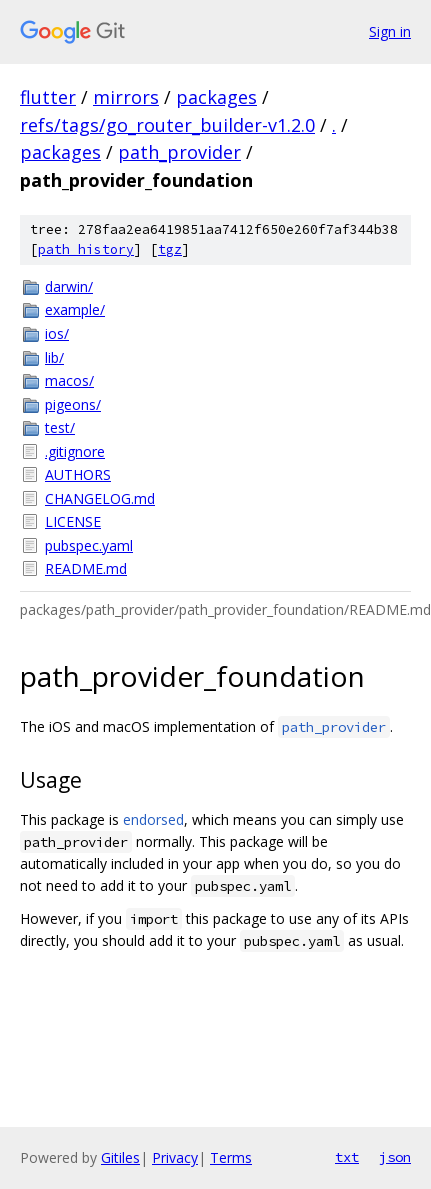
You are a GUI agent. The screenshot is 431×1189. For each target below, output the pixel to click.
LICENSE (73, 521)
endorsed (153, 819)
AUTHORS (78, 474)
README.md (86, 568)
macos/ (69, 380)
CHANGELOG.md (100, 498)
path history (86, 249)
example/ (75, 309)
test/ (60, 427)
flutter (48, 97)
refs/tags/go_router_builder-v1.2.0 (167, 125)
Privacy (175, 1157)
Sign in (390, 31)
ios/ (57, 333)
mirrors (126, 97)
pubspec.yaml (89, 545)
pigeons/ (73, 404)
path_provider (179, 152)
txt (347, 1157)
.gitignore (75, 451)
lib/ (54, 357)
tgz (170, 249)
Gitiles (120, 1157)
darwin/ (69, 286)
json (395, 1157)
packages (216, 97)
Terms (231, 1157)
